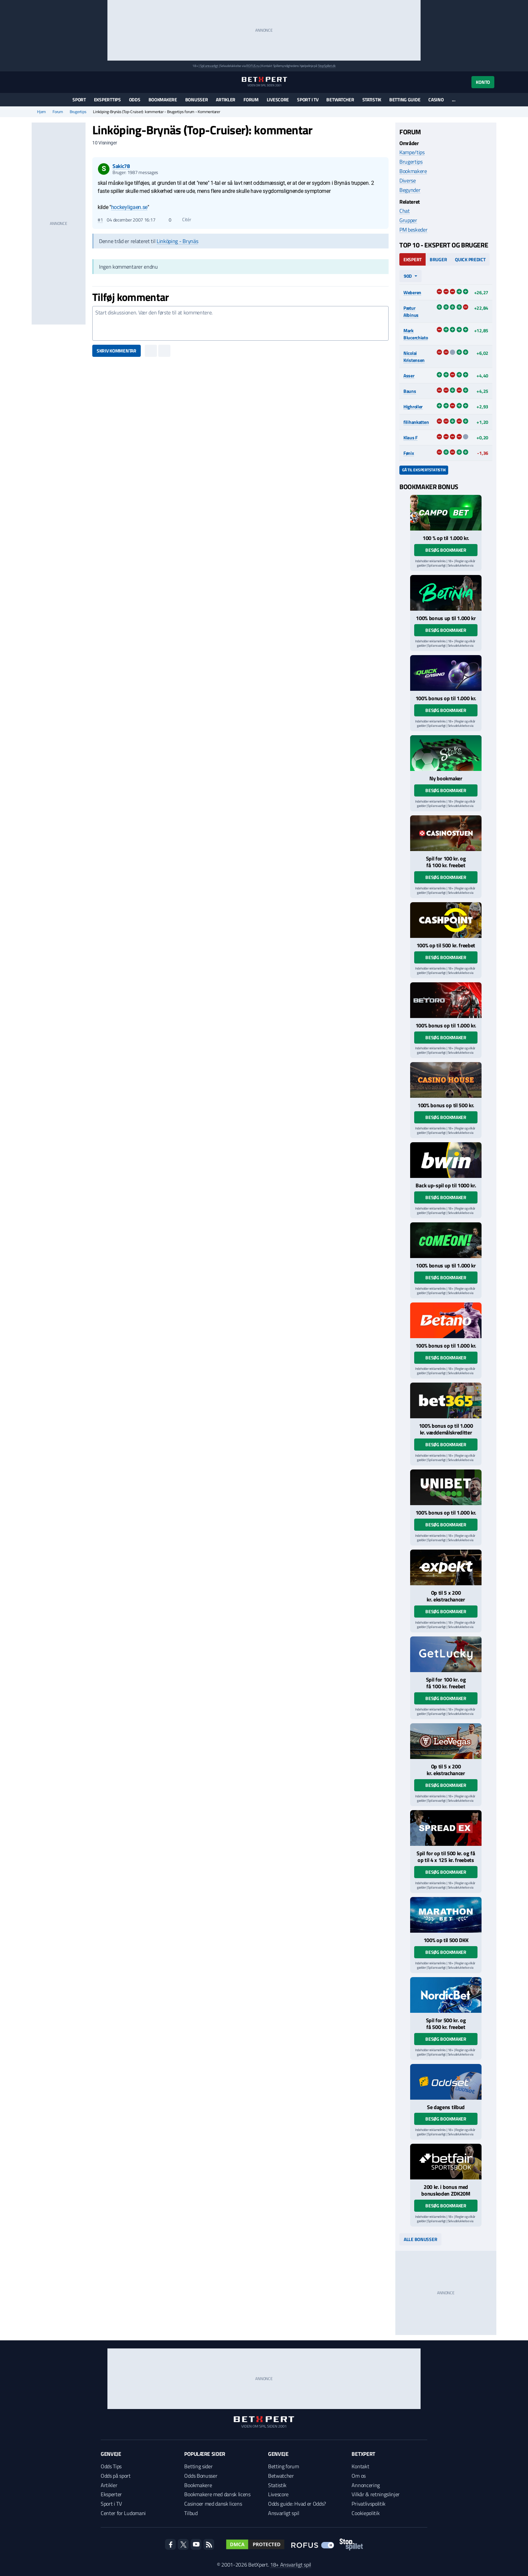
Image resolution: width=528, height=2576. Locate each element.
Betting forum (283, 2466)
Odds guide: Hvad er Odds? (297, 2504)
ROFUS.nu (252, 65)
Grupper (408, 220)
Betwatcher (340, 99)
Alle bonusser (420, 2239)
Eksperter (111, 2494)
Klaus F (410, 437)
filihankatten (416, 422)
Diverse (407, 180)
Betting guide (404, 99)
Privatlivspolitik (369, 2504)
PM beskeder (413, 230)
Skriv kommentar (116, 350)
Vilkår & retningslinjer (376, 2494)
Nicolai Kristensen (414, 356)
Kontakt (360, 2466)
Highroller (413, 406)
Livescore (278, 99)
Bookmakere (162, 99)
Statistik (371, 99)
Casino (435, 99)
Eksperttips (107, 99)
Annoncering (366, 2485)
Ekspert (412, 259)
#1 (100, 220)
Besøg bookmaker (445, 549)
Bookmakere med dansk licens (217, 2494)
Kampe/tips (412, 152)
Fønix (408, 452)
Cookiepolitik (366, 2513)
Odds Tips (111, 2466)
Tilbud (190, 2513)
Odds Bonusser (200, 2476)
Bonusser (196, 99)
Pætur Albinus (411, 311)
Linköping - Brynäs (177, 241)
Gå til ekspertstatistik (424, 470)
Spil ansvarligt (209, 65)
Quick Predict (470, 259)
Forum (251, 99)
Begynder (409, 190)
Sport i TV (307, 99)
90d (408, 275)
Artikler (225, 99)
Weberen (412, 292)
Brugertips (78, 111)
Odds (134, 99)
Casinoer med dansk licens (213, 2504)
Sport (79, 99)
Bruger (438, 259)
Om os (358, 2476)
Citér (183, 219)
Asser (409, 375)
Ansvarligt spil (283, 2513)
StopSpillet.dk (327, 65)
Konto (483, 82)
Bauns (409, 391)
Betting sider (198, 2466)
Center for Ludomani (123, 2513)
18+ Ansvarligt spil (290, 2565)
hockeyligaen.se (129, 207)
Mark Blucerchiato (415, 334)
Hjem (41, 111)
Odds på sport (116, 2476)
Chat (404, 211)
